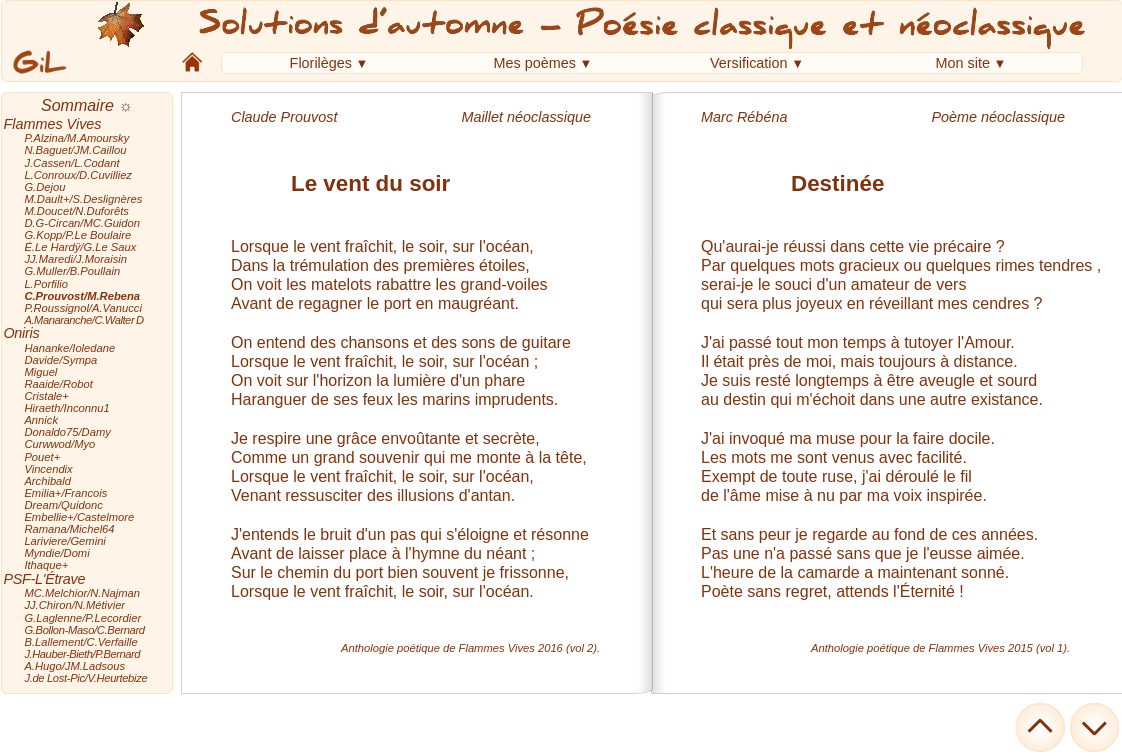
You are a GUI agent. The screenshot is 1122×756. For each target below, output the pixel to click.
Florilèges (321, 63)
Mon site (963, 63)
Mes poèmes (535, 63)
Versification (749, 63)
